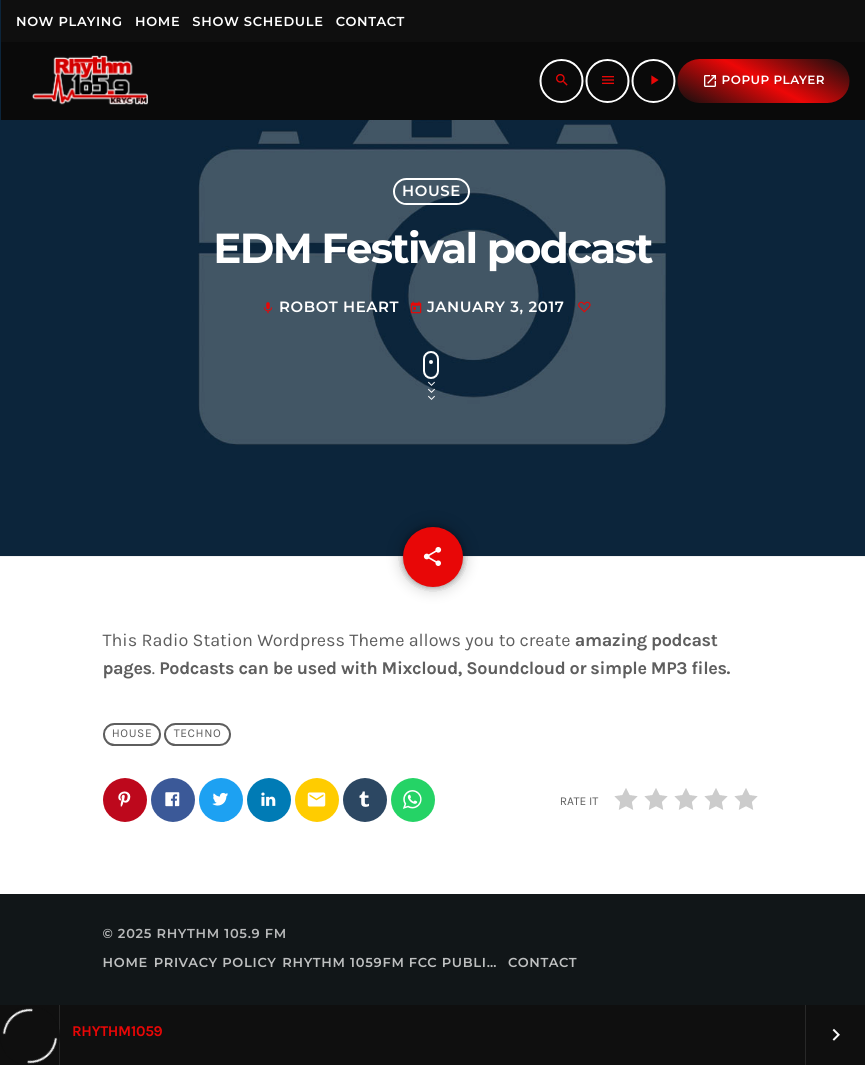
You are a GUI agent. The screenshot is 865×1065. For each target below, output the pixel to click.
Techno (198, 734)
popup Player (763, 81)
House (431, 191)
